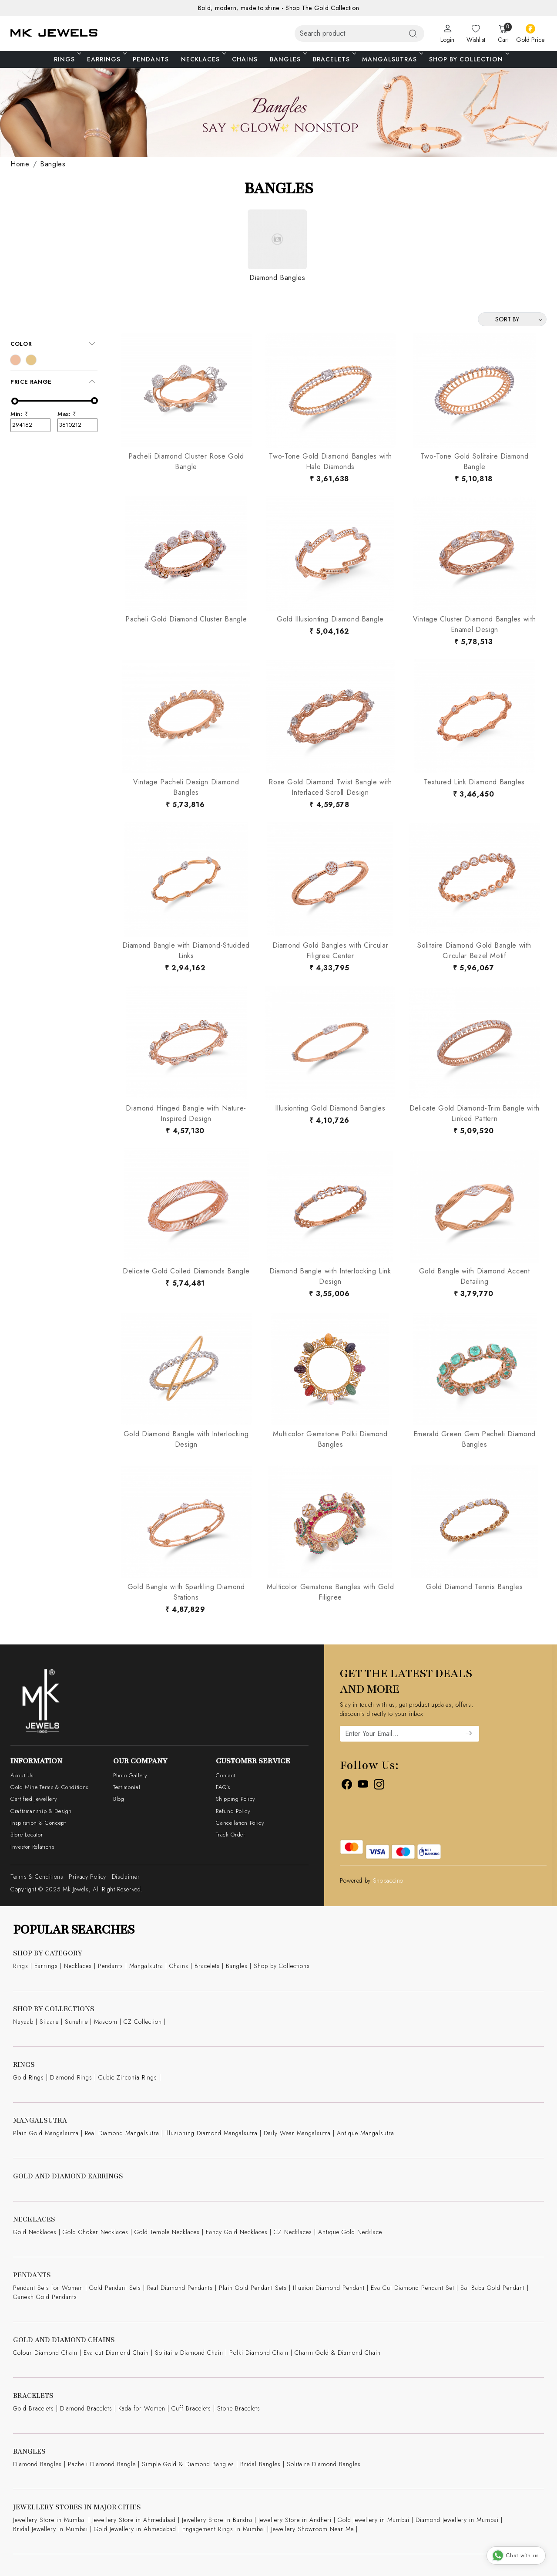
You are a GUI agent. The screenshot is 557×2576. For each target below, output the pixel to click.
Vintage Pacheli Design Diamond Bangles (186, 787)
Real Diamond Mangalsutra (122, 2133)
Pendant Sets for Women (48, 2287)
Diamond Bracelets (86, 2408)
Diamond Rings (71, 2077)
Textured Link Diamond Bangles (474, 782)
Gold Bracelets (33, 2408)
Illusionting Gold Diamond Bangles (330, 1108)
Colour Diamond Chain (45, 2352)
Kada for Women (141, 2408)
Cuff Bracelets (191, 2408)
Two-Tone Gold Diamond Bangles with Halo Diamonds (330, 461)
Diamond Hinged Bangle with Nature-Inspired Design (186, 1113)
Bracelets (334, 59)
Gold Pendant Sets (115, 2287)
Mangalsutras (392, 59)
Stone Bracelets (238, 2408)
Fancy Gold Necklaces (237, 2232)
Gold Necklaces (35, 2232)
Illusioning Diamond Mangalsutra (211, 2133)
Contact (225, 1775)
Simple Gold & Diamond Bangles (188, 2464)
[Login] (447, 33)
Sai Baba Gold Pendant (492, 2287)
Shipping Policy (235, 1799)
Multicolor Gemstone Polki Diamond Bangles (330, 1439)
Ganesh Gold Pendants (45, 2296)
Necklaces (203, 59)
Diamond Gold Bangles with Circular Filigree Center (330, 950)
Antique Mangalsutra (365, 2133)
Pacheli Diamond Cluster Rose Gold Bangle (186, 461)
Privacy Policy (87, 1876)
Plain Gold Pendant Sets (253, 2287)
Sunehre (76, 2021)
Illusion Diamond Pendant (329, 2287)
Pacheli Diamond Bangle (102, 2464)
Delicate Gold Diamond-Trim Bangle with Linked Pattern (474, 1113)
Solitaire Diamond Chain (189, 2352)
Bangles (287, 59)
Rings (67, 59)
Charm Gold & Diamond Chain (338, 2352)
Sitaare (49, 2021)
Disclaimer (126, 1876)
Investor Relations (32, 1847)
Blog (118, 1799)
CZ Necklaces (293, 2232)
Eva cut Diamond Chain (116, 2352)
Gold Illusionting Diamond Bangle (330, 619)
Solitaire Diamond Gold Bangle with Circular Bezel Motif (474, 950)
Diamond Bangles (37, 2464)
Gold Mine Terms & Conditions (49, 1787)
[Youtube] (363, 1786)
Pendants (151, 59)
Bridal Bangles (260, 2464)
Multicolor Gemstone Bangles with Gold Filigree (330, 1592)
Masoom (105, 2021)
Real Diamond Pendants (180, 2287)
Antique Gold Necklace (350, 2232)
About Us (22, 1775)
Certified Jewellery (33, 1799)
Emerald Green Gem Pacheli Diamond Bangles (474, 1439)
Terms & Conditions (37, 1876)
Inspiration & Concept (38, 1823)
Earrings (106, 59)
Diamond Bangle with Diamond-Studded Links (185, 950)
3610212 (77, 425)
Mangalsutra (146, 1966)
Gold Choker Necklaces (95, 2232)
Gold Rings (28, 2077)
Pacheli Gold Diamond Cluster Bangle (186, 619)
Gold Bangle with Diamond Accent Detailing (474, 1276)
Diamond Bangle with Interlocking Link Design (330, 1276)
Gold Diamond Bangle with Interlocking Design (186, 1439)
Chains (245, 59)
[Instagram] (379, 1786)
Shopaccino (388, 1880)
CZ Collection (143, 2021)
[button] (53, 344)
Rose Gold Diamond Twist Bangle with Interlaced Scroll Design (330, 787)
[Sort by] (512, 319)
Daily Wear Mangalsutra (297, 2133)
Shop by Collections (282, 1966)
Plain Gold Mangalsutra (46, 2133)
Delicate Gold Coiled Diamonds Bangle (186, 1271)
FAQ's (223, 1787)
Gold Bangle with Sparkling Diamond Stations (186, 1592)
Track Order (230, 1834)
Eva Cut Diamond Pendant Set (412, 2287)
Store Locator (26, 1834)
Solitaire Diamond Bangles (324, 2464)
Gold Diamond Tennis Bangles (474, 1587)
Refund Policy (233, 1811)
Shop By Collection (468, 59)
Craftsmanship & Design (41, 1811)
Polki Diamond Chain (259, 2352)
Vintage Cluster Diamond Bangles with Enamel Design (474, 624)
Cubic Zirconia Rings (127, 2077)
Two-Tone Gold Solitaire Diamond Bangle (474, 461)
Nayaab (23, 2021)
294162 (30, 425)
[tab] (53, 344)
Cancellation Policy (240, 1823)
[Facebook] (347, 1786)
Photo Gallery (130, 1775)
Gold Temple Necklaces (167, 2232)
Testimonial (126, 1787)
